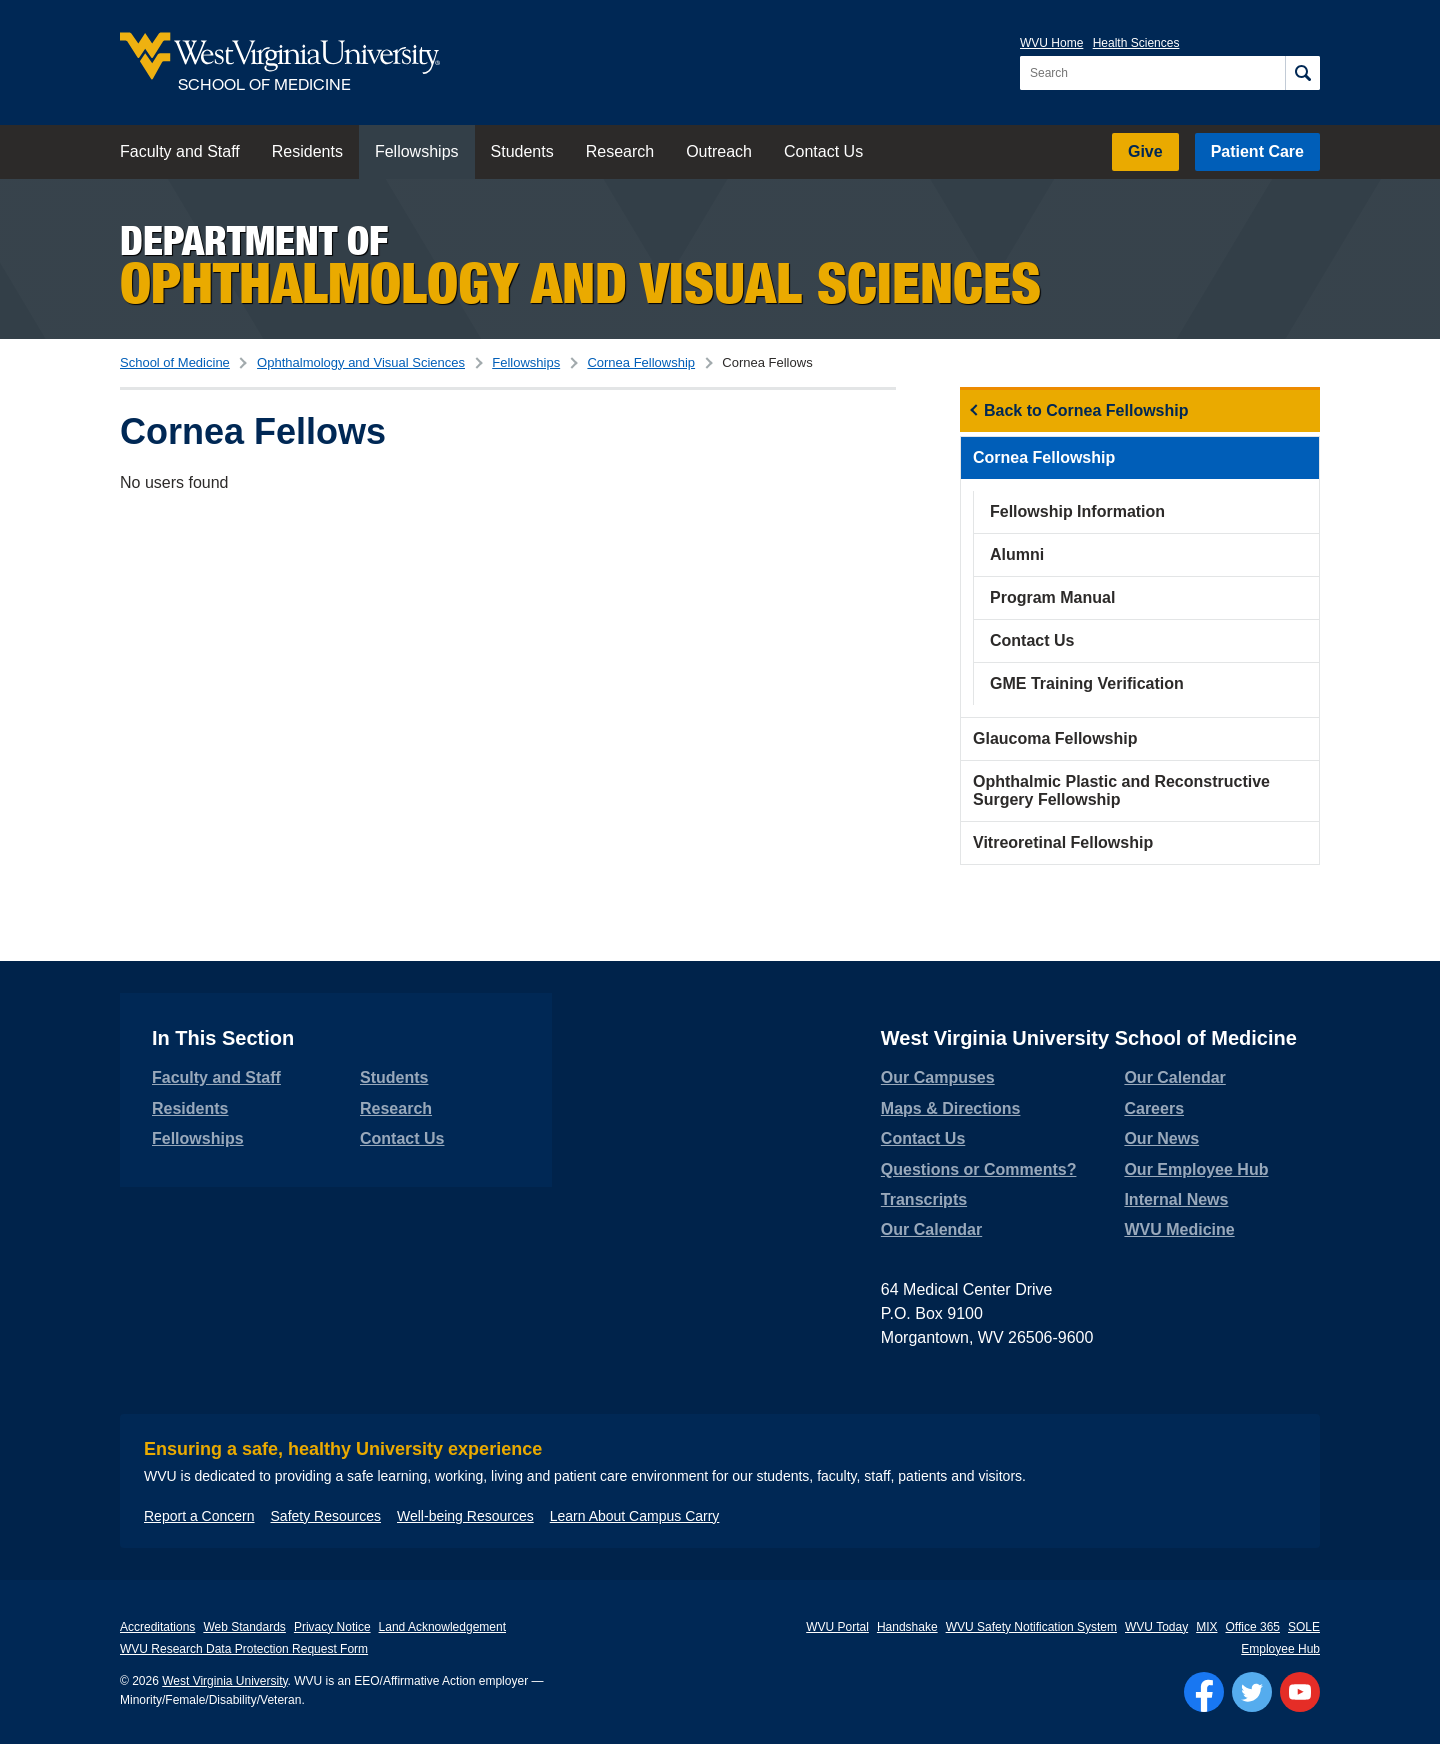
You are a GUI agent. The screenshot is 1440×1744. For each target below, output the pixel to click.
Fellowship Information (1077, 511)
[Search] (1302, 73)
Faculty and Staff (180, 151)
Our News (1161, 1138)
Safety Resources (326, 1516)
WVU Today (1156, 1627)
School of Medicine (175, 362)
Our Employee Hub (1196, 1169)
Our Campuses (938, 1077)
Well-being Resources (465, 1516)
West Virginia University (224, 1681)
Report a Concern (199, 1516)
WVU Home (1051, 43)
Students (522, 151)
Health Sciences (1136, 43)
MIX (1206, 1627)
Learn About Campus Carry (635, 1516)
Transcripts (924, 1199)
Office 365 (1253, 1627)
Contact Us (823, 151)
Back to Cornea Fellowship (1086, 410)
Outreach (719, 151)
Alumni (1017, 554)
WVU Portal (837, 1627)
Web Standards (244, 1627)
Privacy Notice (332, 1627)
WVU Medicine (1179, 1229)
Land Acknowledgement (442, 1627)
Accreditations (157, 1627)
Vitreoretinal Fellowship (1063, 842)
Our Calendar (931, 1229)
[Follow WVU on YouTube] (1300, 1692)
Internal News (1176, 1199)
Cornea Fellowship (641, 362)
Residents (307, 151)
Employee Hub (1280, 1649)
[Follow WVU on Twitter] (1252, 1692)
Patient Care (1257, 151)
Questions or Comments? (979, 1169)
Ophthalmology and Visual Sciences (361, 362)
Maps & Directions (951, 1108)
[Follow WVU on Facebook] (1204, 1692)
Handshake (907, 1627)
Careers (1154, 1108)
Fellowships (417, 151)
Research (620, 151)
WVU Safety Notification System (1031, 1627)
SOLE (1304, 1627)
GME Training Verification (1087, 683)
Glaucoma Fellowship (1055, 738)
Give (1145, 151)
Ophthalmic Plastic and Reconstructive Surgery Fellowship (1121, 790)
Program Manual (1052, 597)
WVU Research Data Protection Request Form (244, 1649)
